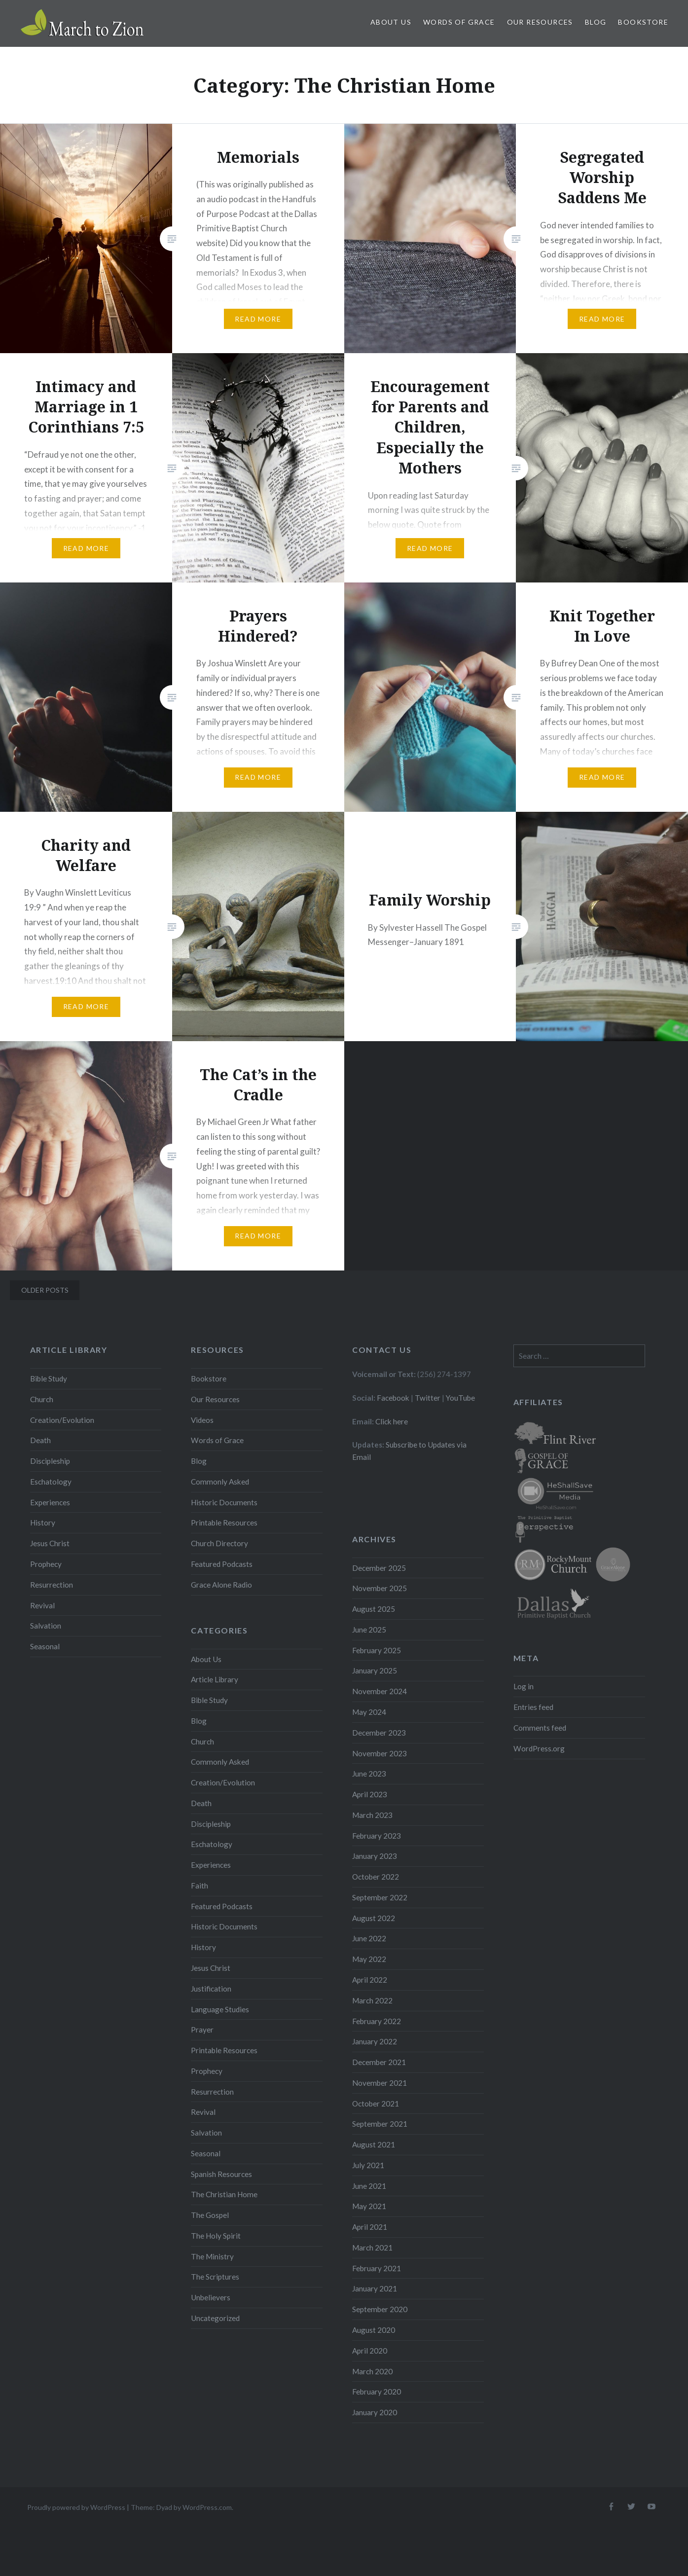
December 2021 (379, 2062)
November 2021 (379, 2082)
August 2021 (373, 2144)
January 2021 (374, 2288)
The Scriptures (215, 2276)
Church (41, 1399)
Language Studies (220, 2009)
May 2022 (369, 1959)
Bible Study (48, 1378)
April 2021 (369, 2226)
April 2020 (369, 2350)
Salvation (45, 1625)
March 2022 (372, 2000)
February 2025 (376, 1650)
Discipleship (50, 1460)
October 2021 (375, 2103)
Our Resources (540, 22)
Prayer (202, 2029)
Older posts (45, 1290)
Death (40, 1440)
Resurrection (51, 1584)
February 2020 (376, 2391)
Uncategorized (215, 2318)
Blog (596, 22)
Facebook (393, 1397)
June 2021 (369, 2185)
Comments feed (539, 1727)
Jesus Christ (50, 1543)
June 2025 (369, 1629)
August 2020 (373, 2329)
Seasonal (45, 1646)
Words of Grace (459, 22)
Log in (523, 1686)
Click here (391, 1421)
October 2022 (375, 1876)
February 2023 (376, 1835)
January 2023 (374, 1855)
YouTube (460, 1397)
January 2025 (374, 1670)
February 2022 (376, 2021)
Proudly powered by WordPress (76, 2507)
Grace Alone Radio (221, 1584)
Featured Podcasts (222, 1564)
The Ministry (212, 2256)
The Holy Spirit (216, 2235)
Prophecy (46, 1564)
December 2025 (379, 1567)
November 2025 (379, 1588)
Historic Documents (224, 1502)
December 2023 (379, 1732)
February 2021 (376, 2268)
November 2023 (379, 1753)
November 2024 (379, 1691)
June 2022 (369, 1938)
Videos (202, 1419)
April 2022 (369, 1979)
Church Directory (219, 1543)
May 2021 (369, 2206)
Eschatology (51, 1481)
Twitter (427, 1397)
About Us (390, 22)
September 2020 (379, 2309)
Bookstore (643, 22)
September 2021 (379, 2123)
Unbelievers (210, 2297)
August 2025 (373, 1608)
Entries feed (533, 1707)
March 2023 (372, 1815)
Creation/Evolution (62, 1419)
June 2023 (369, 1773)
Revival (42, 1605)
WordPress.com (207, 2507)
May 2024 (369, 1711)
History (42, 1522)
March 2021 (372, 2247)
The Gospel (210, 2215)
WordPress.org (539, 1748)
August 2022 (373, 1918)
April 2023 (369, 1794)
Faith (199, 1885)
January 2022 (374, 2041)
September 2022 (379, 1897)
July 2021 (368, 2165)
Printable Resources (224, 1522)
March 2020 (372, 2371)
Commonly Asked (220, 1481)
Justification (211, 1988)
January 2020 (374, 2412)
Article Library (214, 1679)
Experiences (50, 1502)
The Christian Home (224, 2194)
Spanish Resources (221, 2174)
